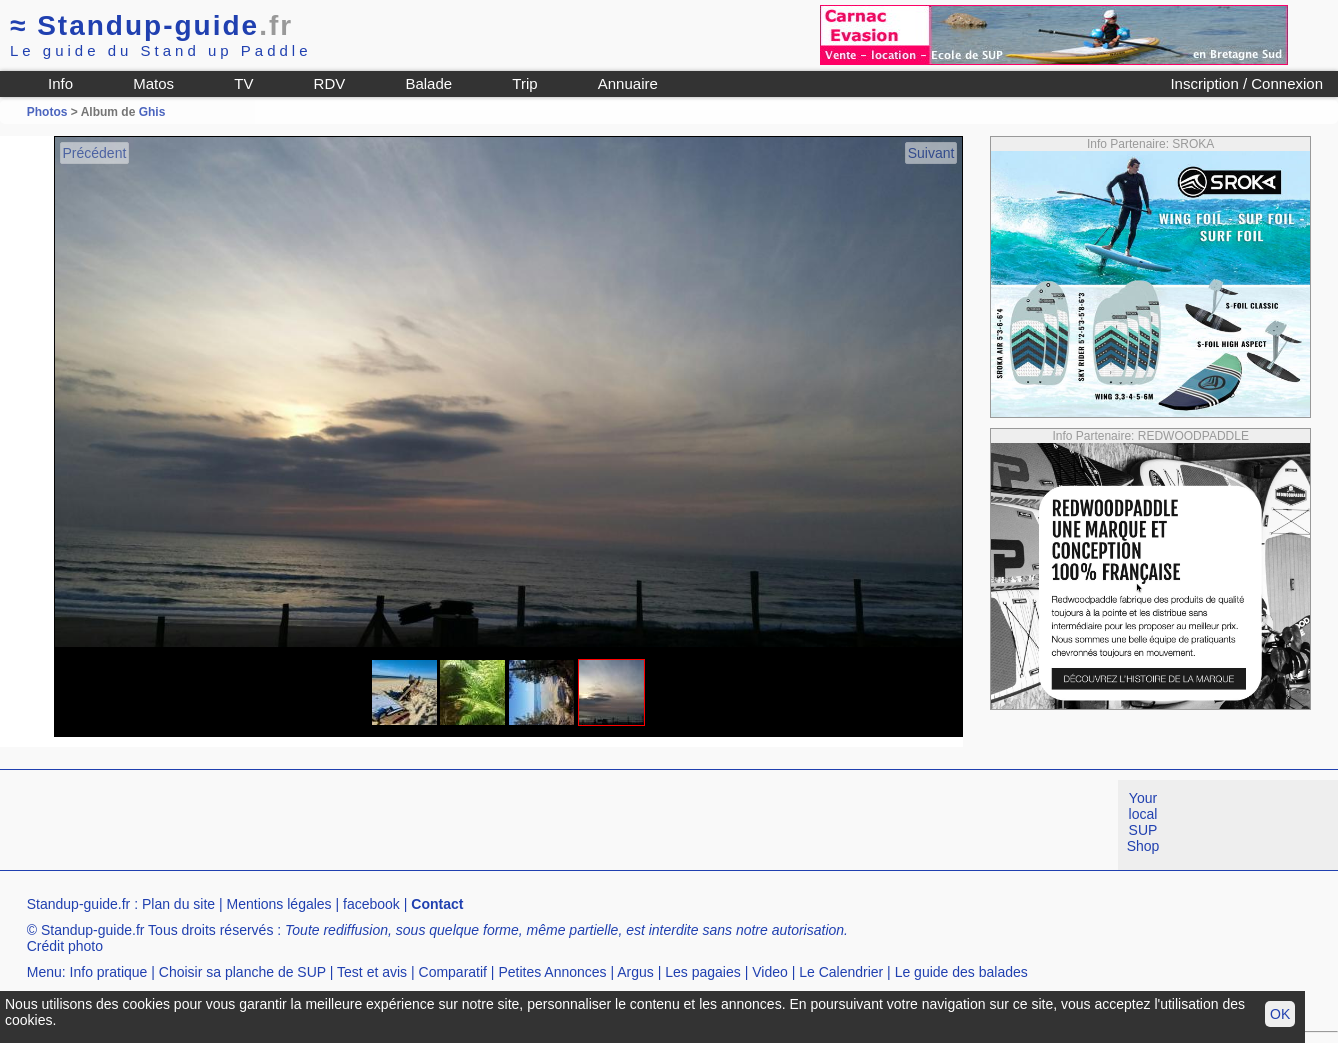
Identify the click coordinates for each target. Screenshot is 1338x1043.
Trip (524, 83)
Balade (428, 83)
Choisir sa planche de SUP (242, 972)
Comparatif (453, 972)
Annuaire (628, 83)
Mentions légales (279, 904)
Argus (635, 972)
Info (60, 83)
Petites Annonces (552, 972)
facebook (371, 904)
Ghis (152, 112)
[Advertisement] (364, 825)
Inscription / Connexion (1246, 83)
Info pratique (109, 972)
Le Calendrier (841, 972)
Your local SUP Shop (1143, 822)
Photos (47, 112)
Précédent (95, 153)
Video (770, 972)
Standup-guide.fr (79, 904)
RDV (330, 83)
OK (1280, 1014)
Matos (153, 83)
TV (243, 83)
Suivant (931, 153)
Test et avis (372, 972)
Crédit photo (65, 946)
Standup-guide (151, 25)
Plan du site (178, 904)
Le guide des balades (961, 972)
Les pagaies (703, 972)
